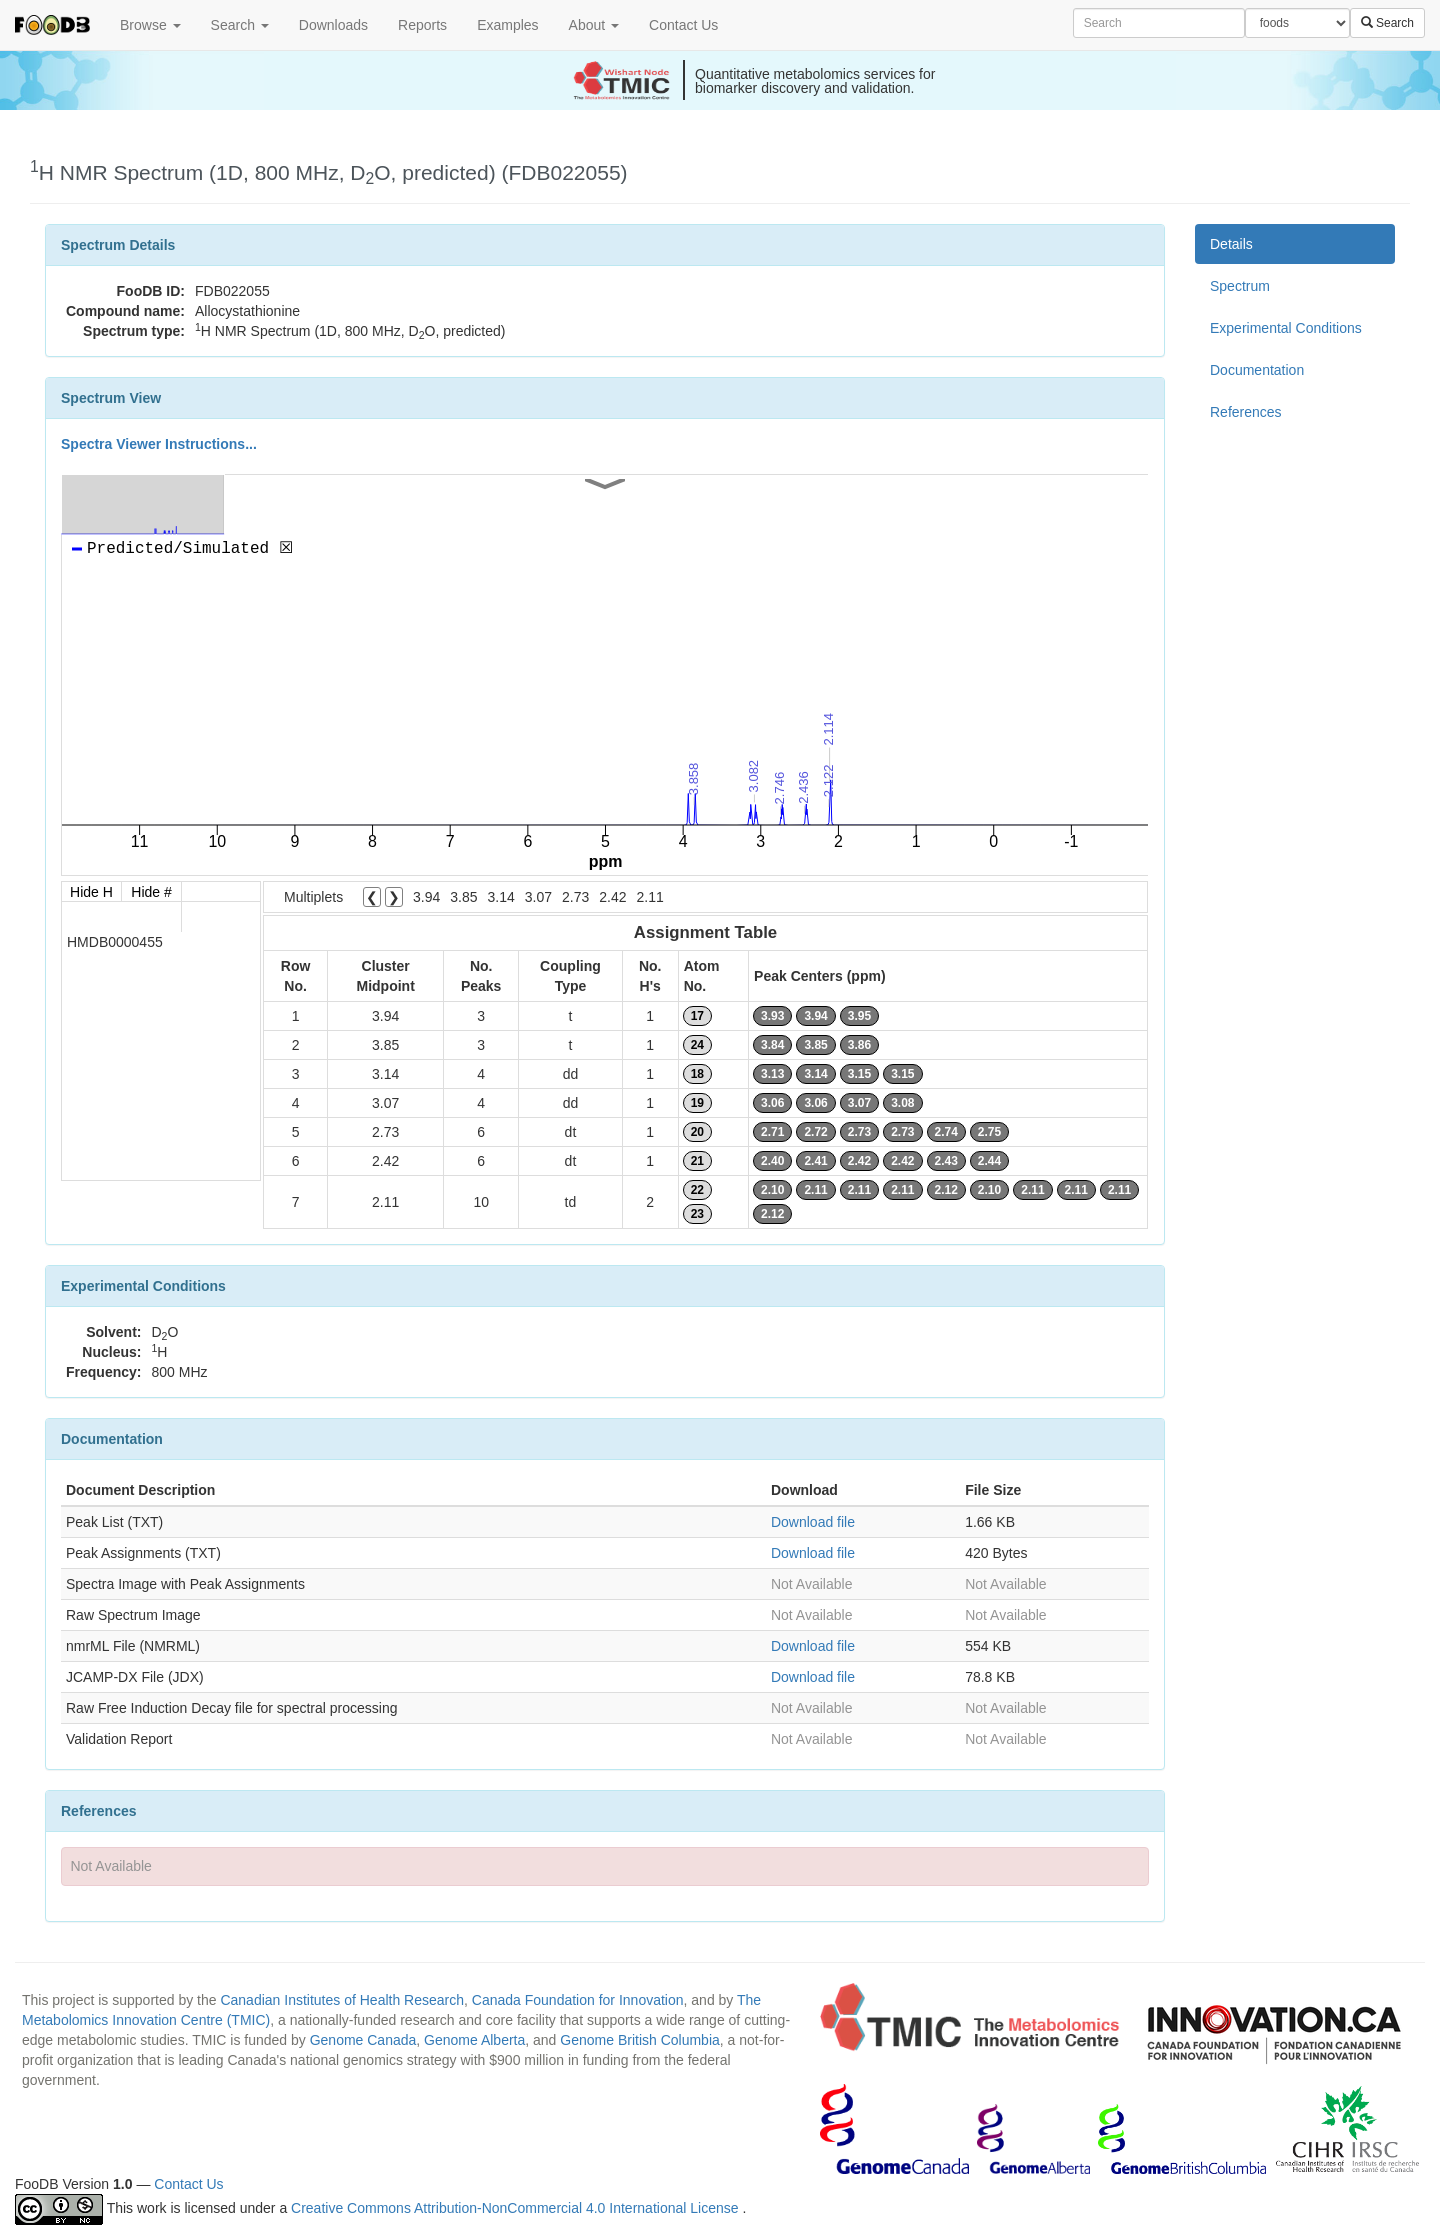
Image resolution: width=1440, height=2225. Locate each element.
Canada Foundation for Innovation (578, 2000)
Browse (150, 25)
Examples (507, 25)
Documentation (1257, 370)
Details (1231, 244)
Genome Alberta (474, 2040)
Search (240, 25)
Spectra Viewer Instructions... (159, 444)
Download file (813, 1522)
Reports (422, 25)
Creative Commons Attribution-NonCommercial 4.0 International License (516, 2208)
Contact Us (683, 25)
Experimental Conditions (1286, 328)
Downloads (333, 25)
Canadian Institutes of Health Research (342, 2000)
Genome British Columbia (640, 2040)
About (594, 25)
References (1246, 412)
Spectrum (1240, 286)
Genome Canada (363, 2040)
